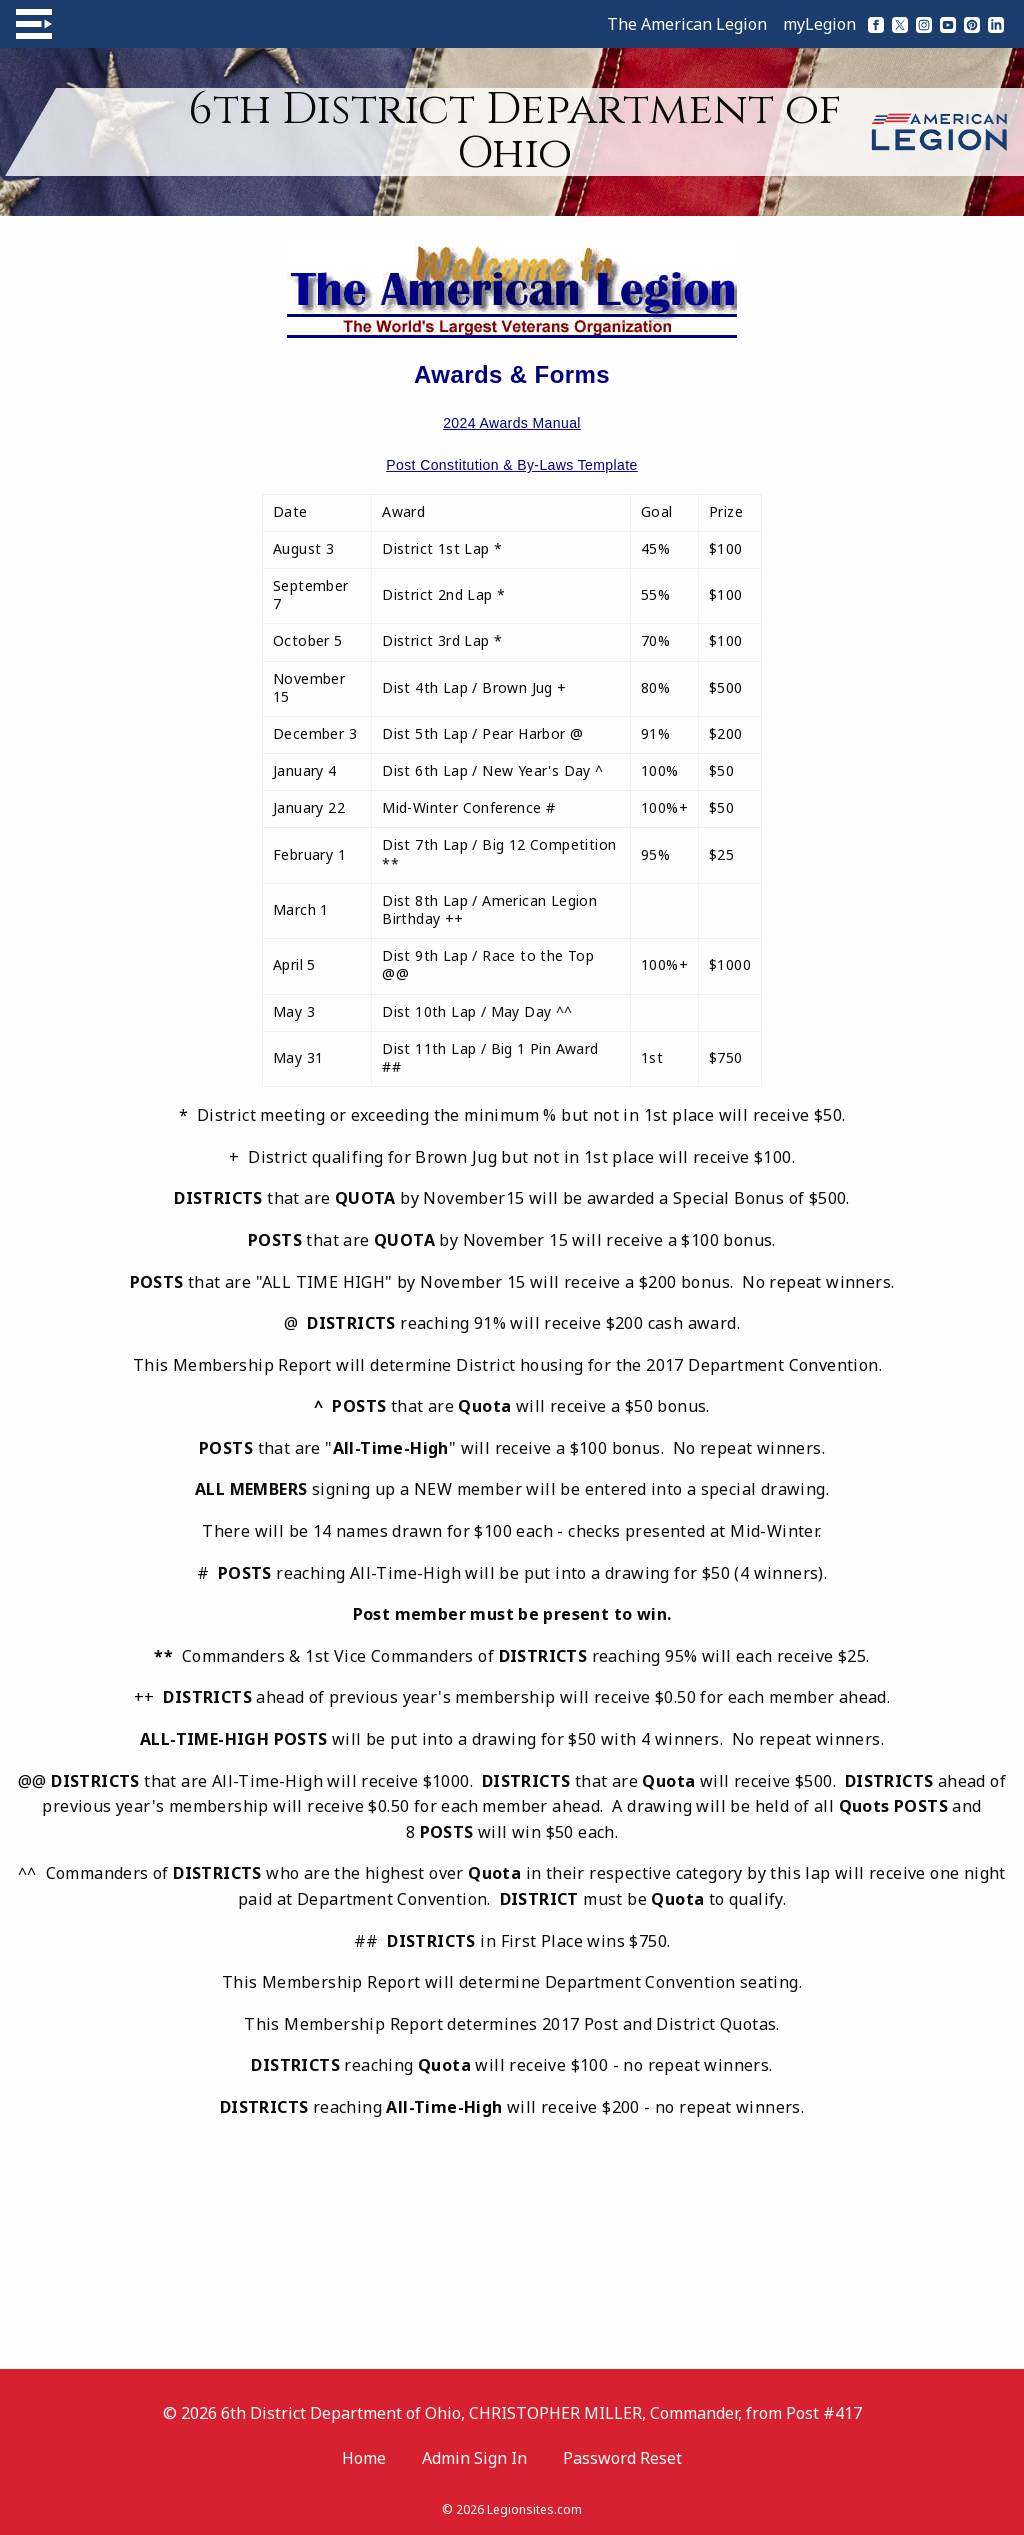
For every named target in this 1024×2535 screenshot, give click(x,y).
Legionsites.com (534, 2509)
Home (364, 2458)
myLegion (819, 24)
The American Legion (687, 24)
